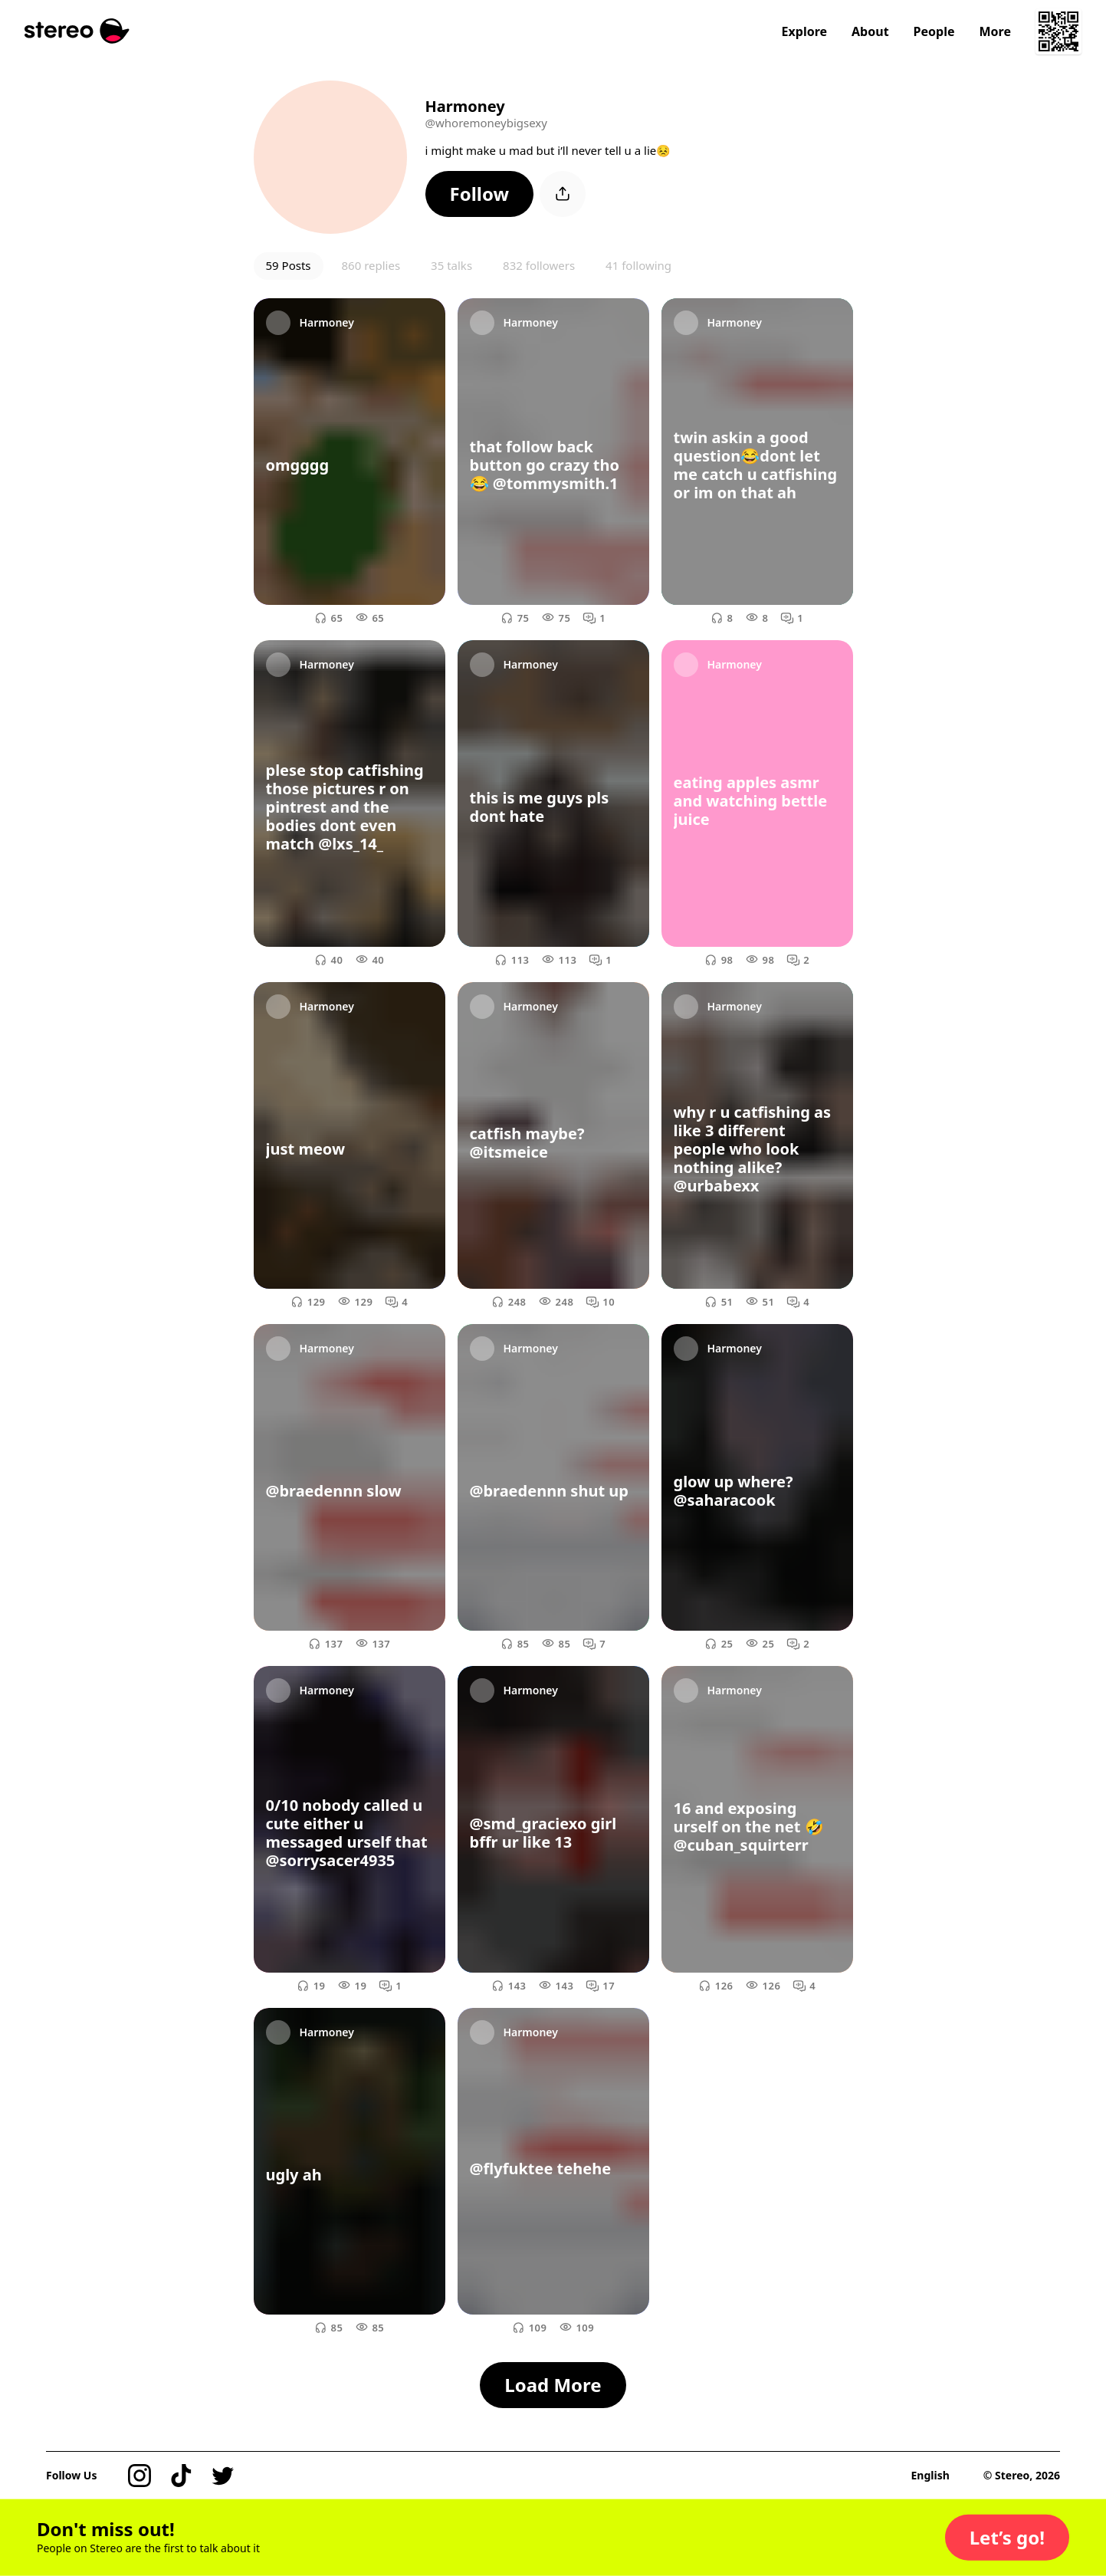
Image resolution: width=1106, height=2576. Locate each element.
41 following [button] (638, 265)
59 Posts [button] (288, 265)
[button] (479, 194)
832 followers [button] (539, 265)
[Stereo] (77, 31)
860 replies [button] (371, 265)
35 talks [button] (451, 265)
